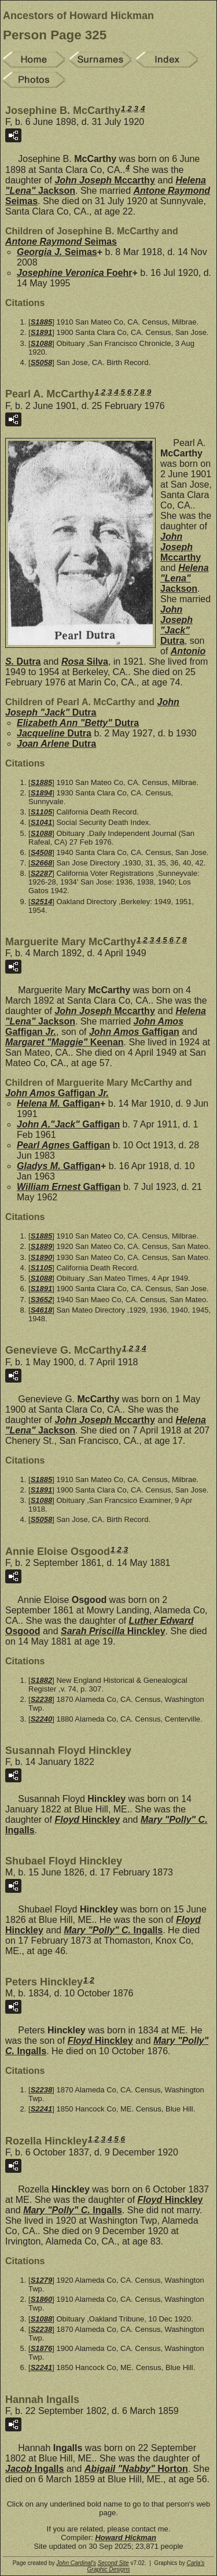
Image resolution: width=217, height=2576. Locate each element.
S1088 (42, 343)
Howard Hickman (125, 2537)
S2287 (42, 873)
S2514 (42, 901)
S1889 (42, 1246)
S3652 (42, 1299)
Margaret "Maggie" (64, 1042)
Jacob (34, 2469)
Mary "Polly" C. (113, 1930)
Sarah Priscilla (113, 1631)
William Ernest (68, 1187)
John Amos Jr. (57, 1093)
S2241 (42, 2109)
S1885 (42, 322)
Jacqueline (54, 733)
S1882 (42, 1680)
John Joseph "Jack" (176, 625)
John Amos (134, 1032)
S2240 (42, 1719)
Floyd (87, 1820)
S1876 (42, 2348)
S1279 (42, 2280)
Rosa (84, 661)
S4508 (42, 852)
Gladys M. (59, 1166)
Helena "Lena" (184, 578)
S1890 (42, 1257)
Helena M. (58, 1103)
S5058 (42, 362)
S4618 (42, 1310)
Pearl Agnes (63, 1145)
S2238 (42, 1699)
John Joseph (104, 180)
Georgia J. (57, 252)
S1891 (42, 332)
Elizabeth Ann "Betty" (78, 723)
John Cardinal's (76, 2563)
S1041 (42, 822)
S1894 (42, 792)
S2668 (42, 862)
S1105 (42, 812)
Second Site (113, 2563)
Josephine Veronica (74, 273)
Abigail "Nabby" (136, 2469)
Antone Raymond (61, 241)
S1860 (42, 2299)
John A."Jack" (68, 1124)
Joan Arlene (56, 744)
